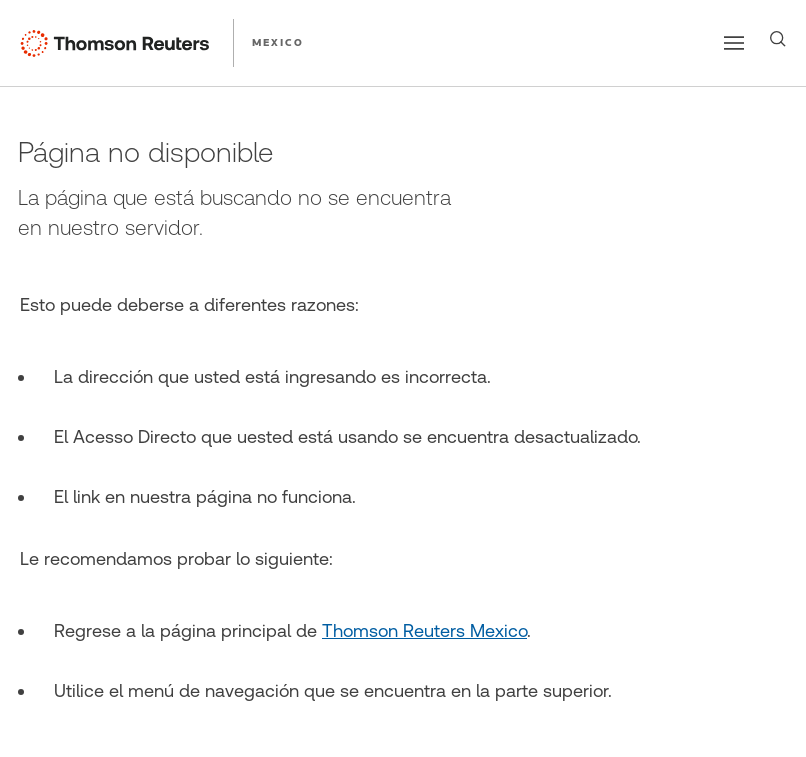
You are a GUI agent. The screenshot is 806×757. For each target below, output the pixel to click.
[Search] (778, 39)
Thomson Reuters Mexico (424, 630)
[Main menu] (734, 43)
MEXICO (278, 42)
